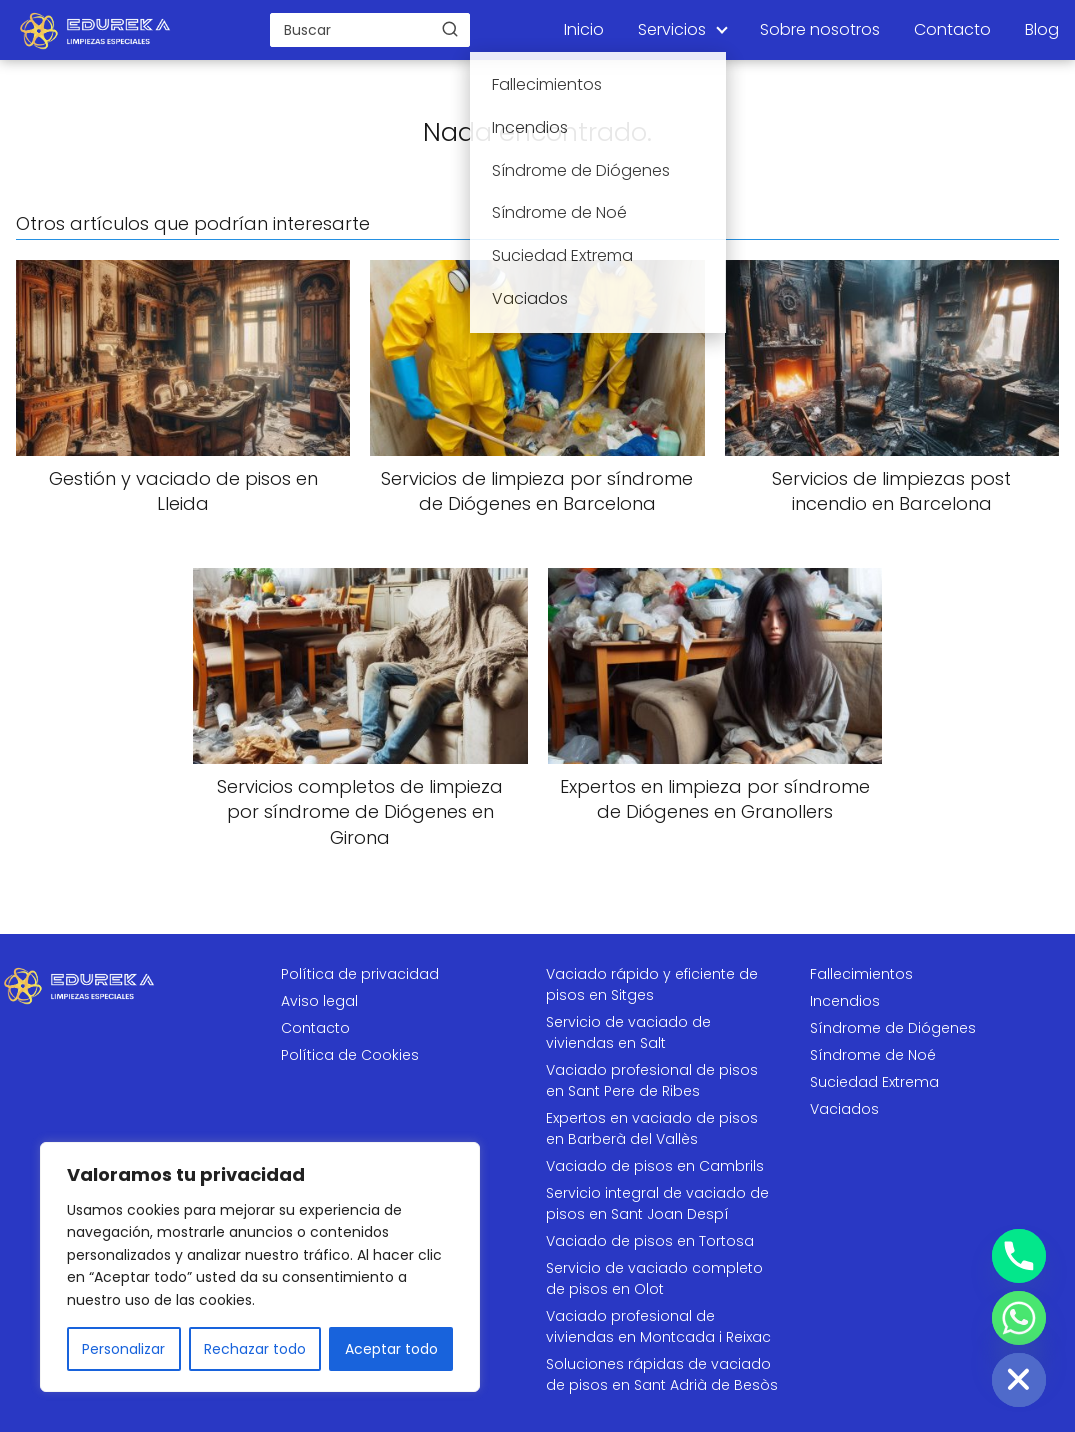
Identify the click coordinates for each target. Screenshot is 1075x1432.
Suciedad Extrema (874, 1082)
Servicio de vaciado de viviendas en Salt (628, 1032)
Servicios (672, 29)
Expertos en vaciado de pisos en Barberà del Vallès (652, 1128)
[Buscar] (450, 29)
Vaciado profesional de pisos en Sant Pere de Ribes (652, 1080)
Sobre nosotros (820, 29)
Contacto (952, 29)
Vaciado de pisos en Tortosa (650, 1241)
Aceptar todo (391, 1349)
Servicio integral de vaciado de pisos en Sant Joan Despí (657, 1203)
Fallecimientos (861, 974)
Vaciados (844, 1109)
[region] (260, 1267)
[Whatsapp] (1019, 1318)
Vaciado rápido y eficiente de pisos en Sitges (652, 984)
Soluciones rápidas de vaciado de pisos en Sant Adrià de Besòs (662, 1374)
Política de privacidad (360, 974)
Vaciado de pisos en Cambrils (655, 1166)
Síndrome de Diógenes (893, 1028)
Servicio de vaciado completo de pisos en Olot (654, 1278)
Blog (1042, 29)
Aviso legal (319, 1001)
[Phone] (1019, 1256)
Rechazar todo (255, 1349)
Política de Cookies (350, 1055)
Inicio (584, 29)
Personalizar (123, 1349)
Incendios (845, 1001)
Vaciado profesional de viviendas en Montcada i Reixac (658, 1326)
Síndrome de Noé (873, 1055)
